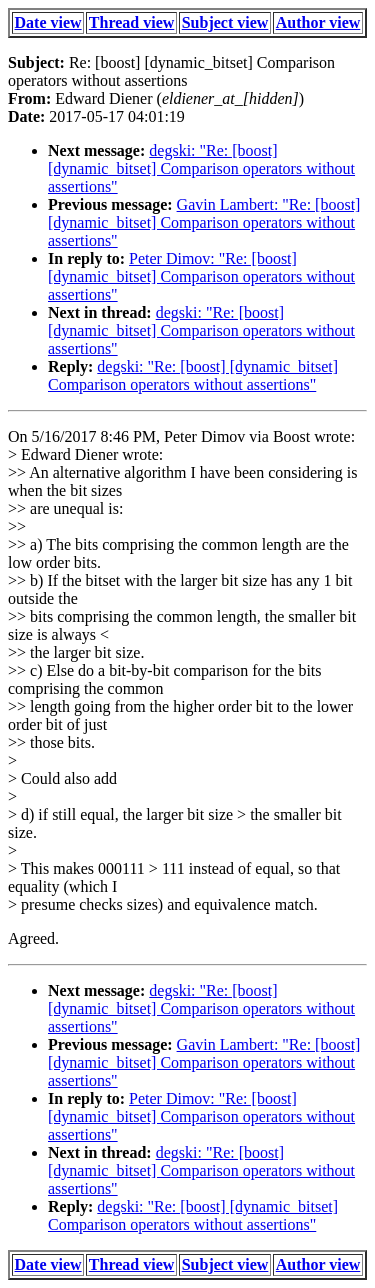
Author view (318, 22)
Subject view (225, 22)
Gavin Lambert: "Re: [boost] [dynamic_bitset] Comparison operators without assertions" (204, 222)
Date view (48, 22)
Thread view (131, 22)
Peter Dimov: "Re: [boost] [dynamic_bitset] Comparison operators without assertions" (201, 276)
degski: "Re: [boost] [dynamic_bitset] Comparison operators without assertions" (201, 168)
